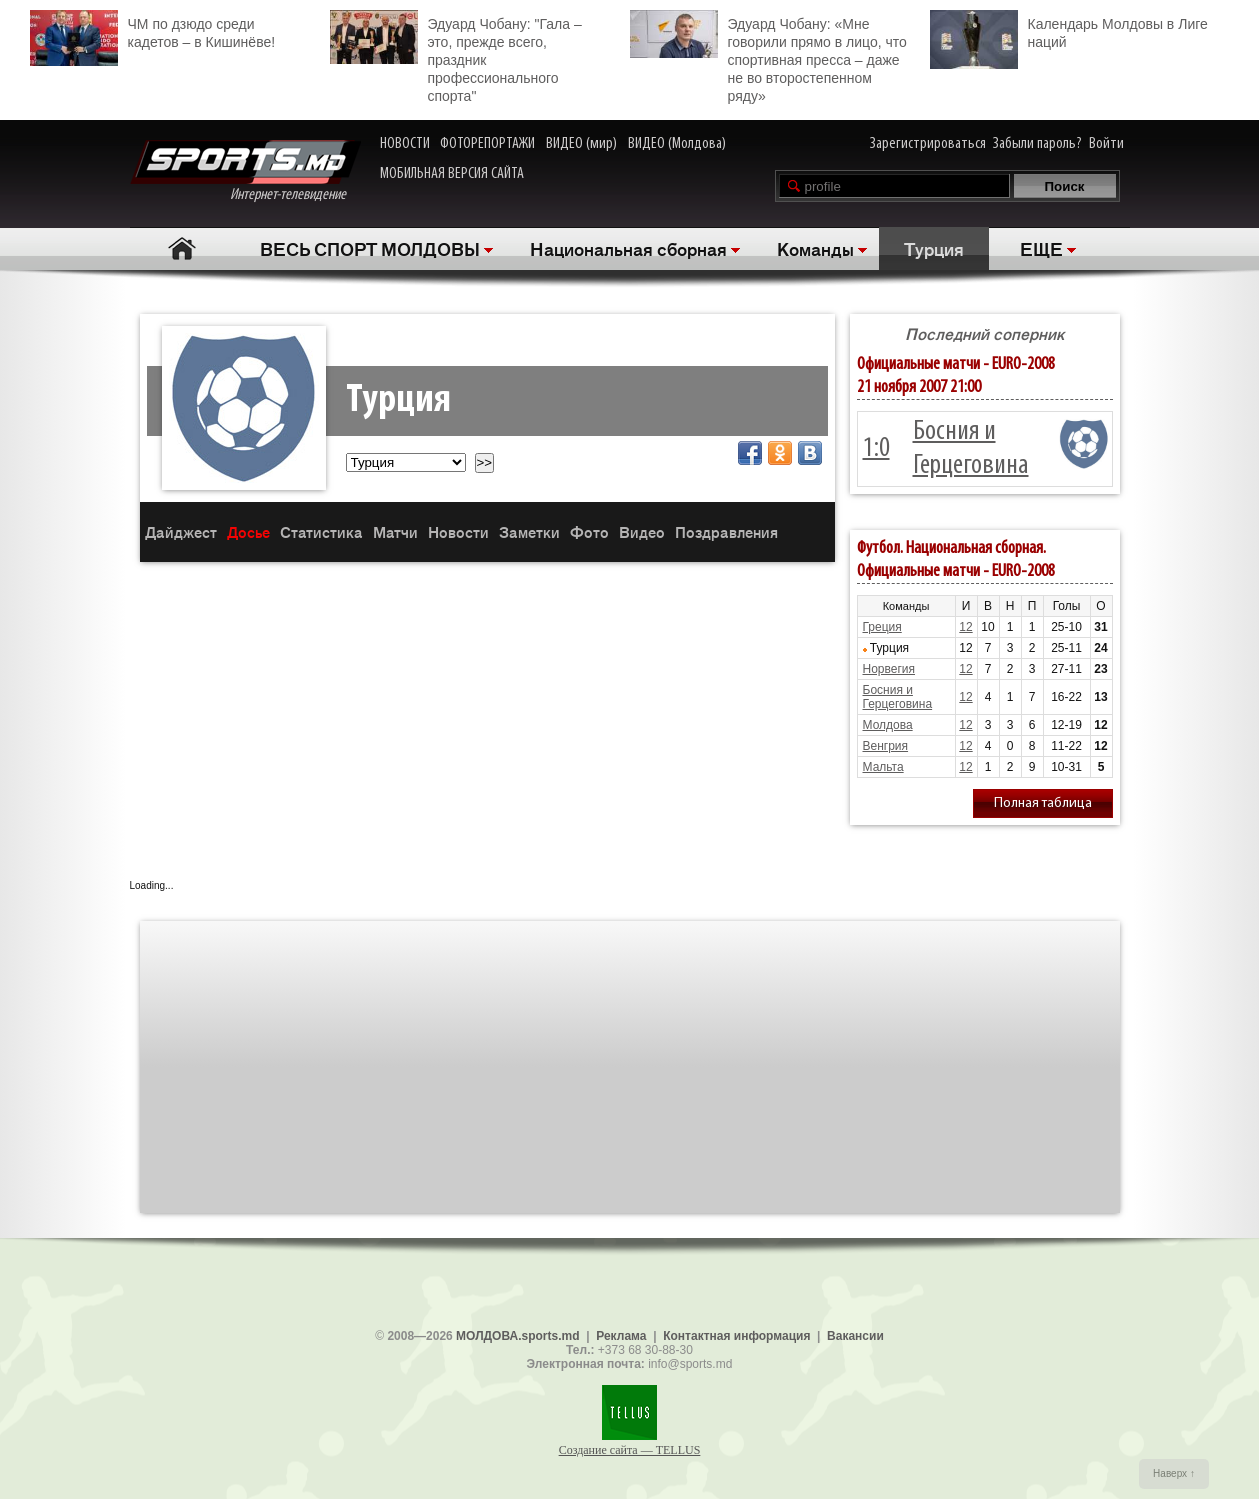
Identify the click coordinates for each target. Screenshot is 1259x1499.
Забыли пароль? (1037, 144)
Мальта (883, 767)
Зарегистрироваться (928, 144)
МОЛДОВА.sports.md (517, 1336)
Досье (248, 531)
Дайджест (181, 531)
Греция (882, 627)
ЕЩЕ (1041, 248)
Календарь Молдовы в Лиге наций (1069, 30)
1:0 (876, 449)
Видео (642, 531)
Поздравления (726, 531)
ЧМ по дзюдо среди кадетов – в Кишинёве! (153, 30)
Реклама (621, 1336)
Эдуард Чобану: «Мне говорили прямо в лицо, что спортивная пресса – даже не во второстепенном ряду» (768, 57)
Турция (934, 248)
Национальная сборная (628, 248)
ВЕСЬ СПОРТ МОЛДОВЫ (370, 248)
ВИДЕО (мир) (581, 144)
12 (965, 627)
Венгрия (886, 746)
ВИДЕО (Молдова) (677, 144)
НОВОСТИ (405, 144)
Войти (1106, 144)
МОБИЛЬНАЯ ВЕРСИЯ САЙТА (452, 174)
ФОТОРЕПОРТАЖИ (487, 144)
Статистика (321, 531)
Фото (589, 531)
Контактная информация (736, 1336)
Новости (458, 531)
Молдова (888, 725)
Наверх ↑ (1174, 1473)
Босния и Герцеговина (898, 697)
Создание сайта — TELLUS (630, 1450)
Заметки (529, 531)
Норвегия (889, 669)
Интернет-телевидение (245, 171)
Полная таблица (1043, 803)
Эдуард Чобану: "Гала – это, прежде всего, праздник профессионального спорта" (456, 57)
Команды (815, 248)
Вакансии (855, 1336)
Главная (182, 248)
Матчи (395, 531)
